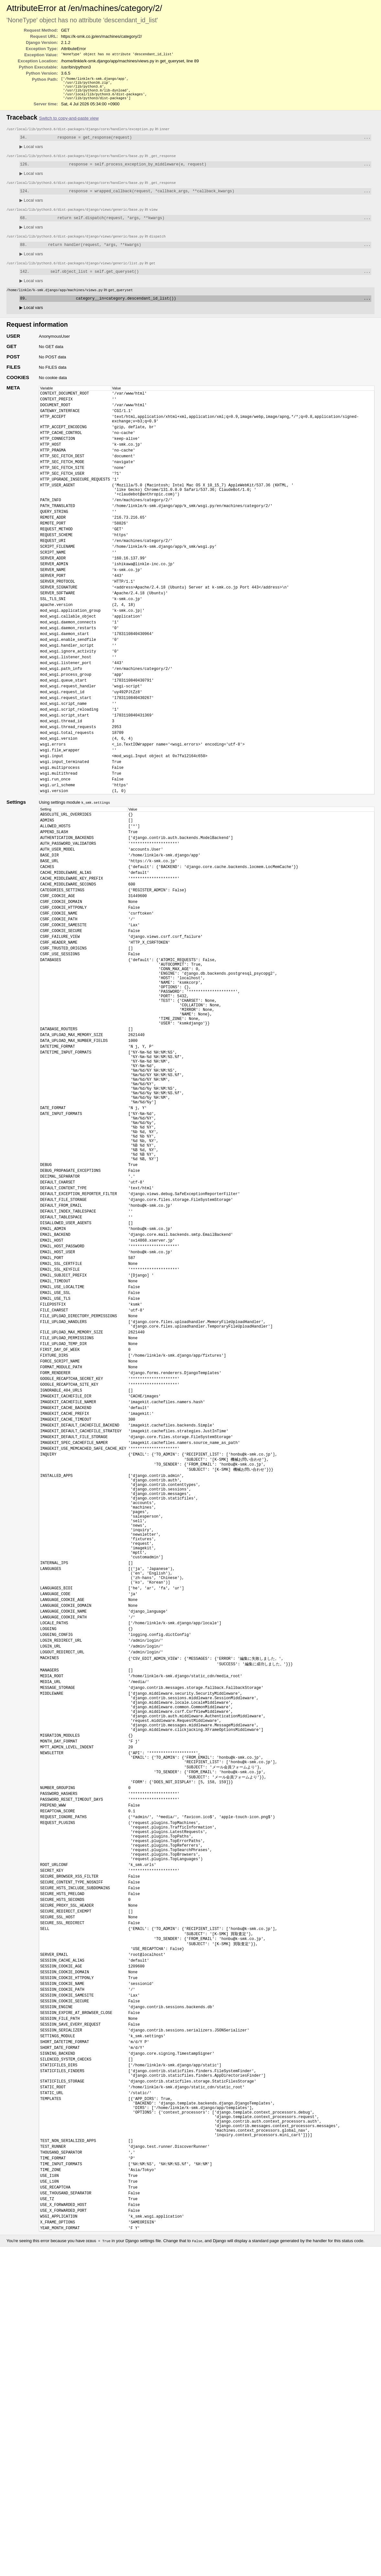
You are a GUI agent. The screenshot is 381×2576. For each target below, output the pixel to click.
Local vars (31, 151)
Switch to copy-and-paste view (69, 122)
